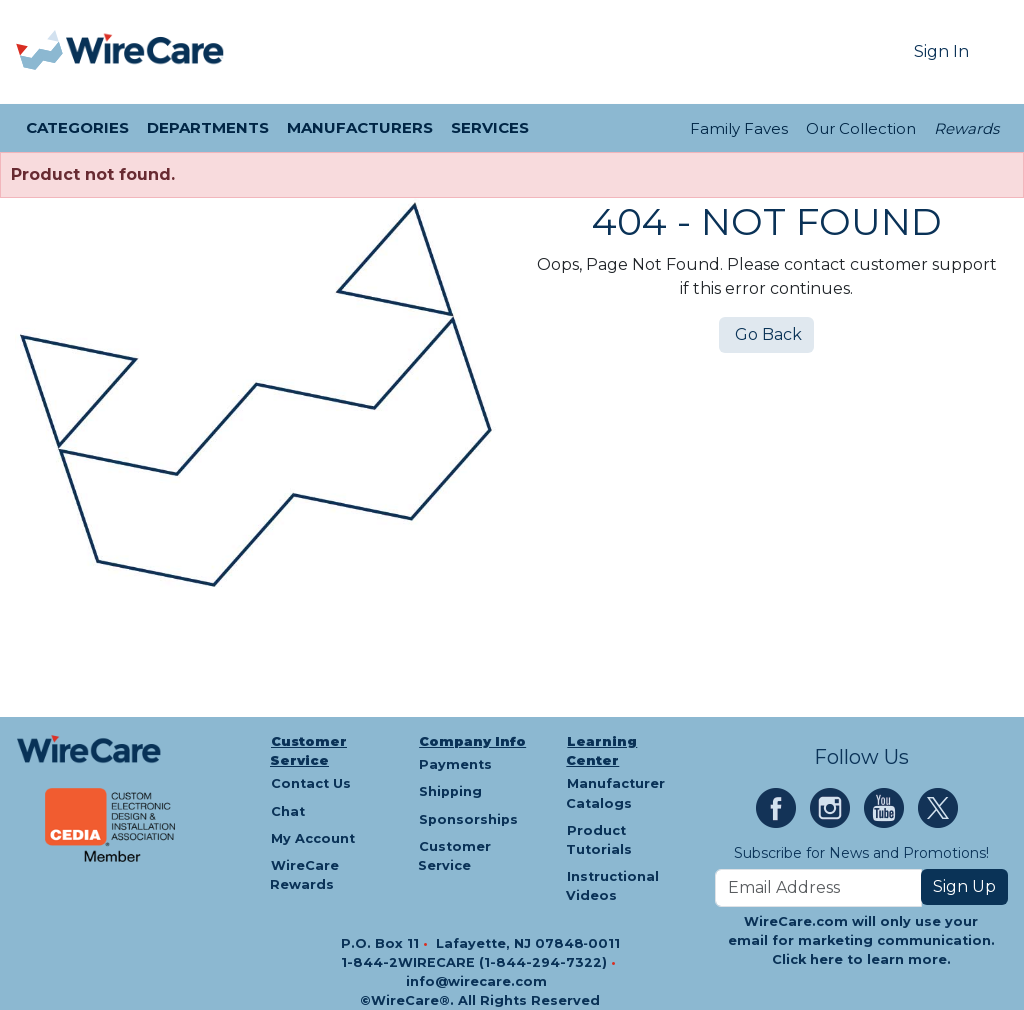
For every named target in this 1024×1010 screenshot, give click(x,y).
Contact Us (311, 783)
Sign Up (964, 886)
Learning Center (601, 751)
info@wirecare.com (476, 981)
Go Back (766, 334)
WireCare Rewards (304, 875)
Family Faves (739, 128)
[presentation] (41, 52)
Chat (288, 811)
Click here (807, 959)
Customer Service (308, 751)
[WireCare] (145, 52)
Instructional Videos (612, 886)
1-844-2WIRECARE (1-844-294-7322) (476, 962)
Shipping (450, 791)
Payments (455, 764)
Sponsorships (468, 819)
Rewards (966, 128)
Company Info (472, 741)
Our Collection (861, 128)
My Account (313, 838)
